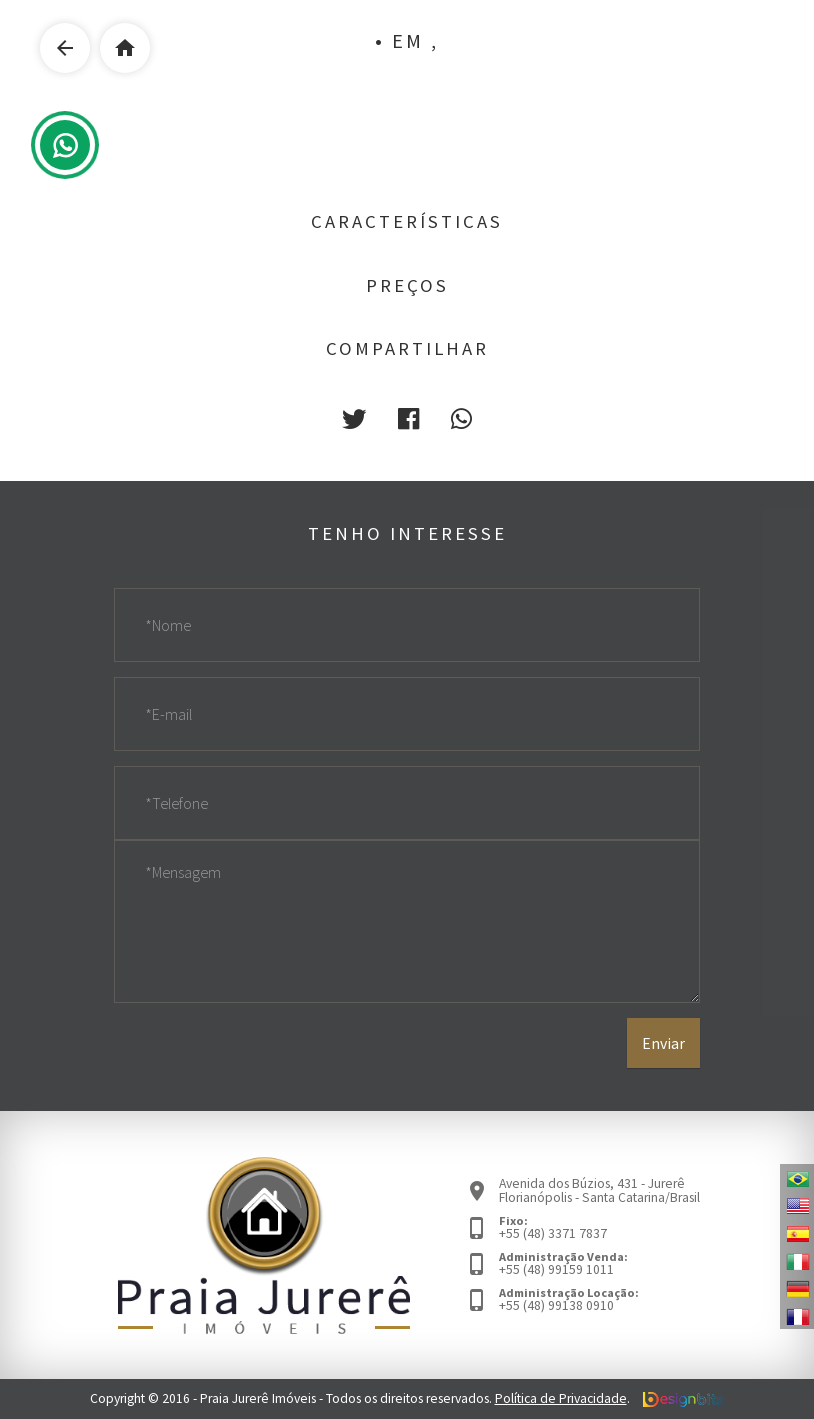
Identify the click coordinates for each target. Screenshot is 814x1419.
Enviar (663, 1043)
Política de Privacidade (561, 1398)
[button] (354, 419)
